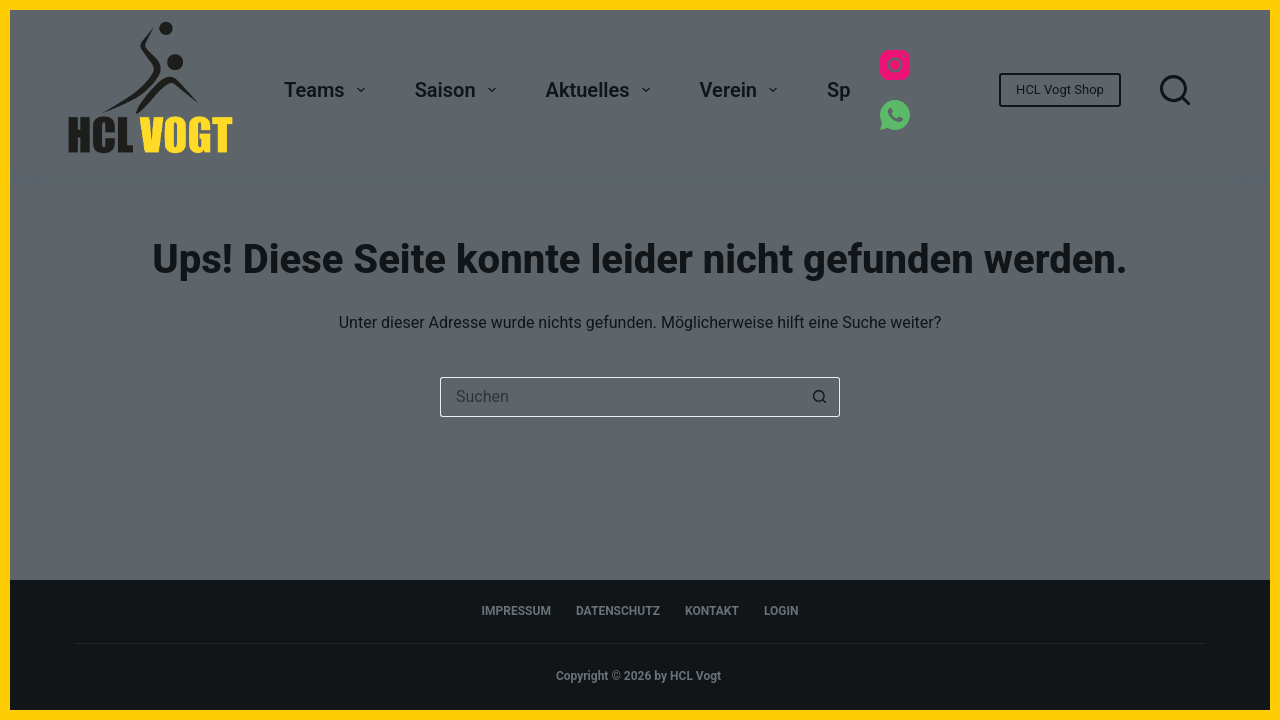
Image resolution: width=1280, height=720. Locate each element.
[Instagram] (895, 65)
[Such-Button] (820, 397)
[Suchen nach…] (620, 397)
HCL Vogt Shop (1060, 89)
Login (781, 611)
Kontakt (712, 611)
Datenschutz (618, 611)
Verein (742, 90)
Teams (328, 90)
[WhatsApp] (895, 115)
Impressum (516, 611)
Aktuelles (602, 90)
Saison (459, 90)
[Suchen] (1175, 90)
